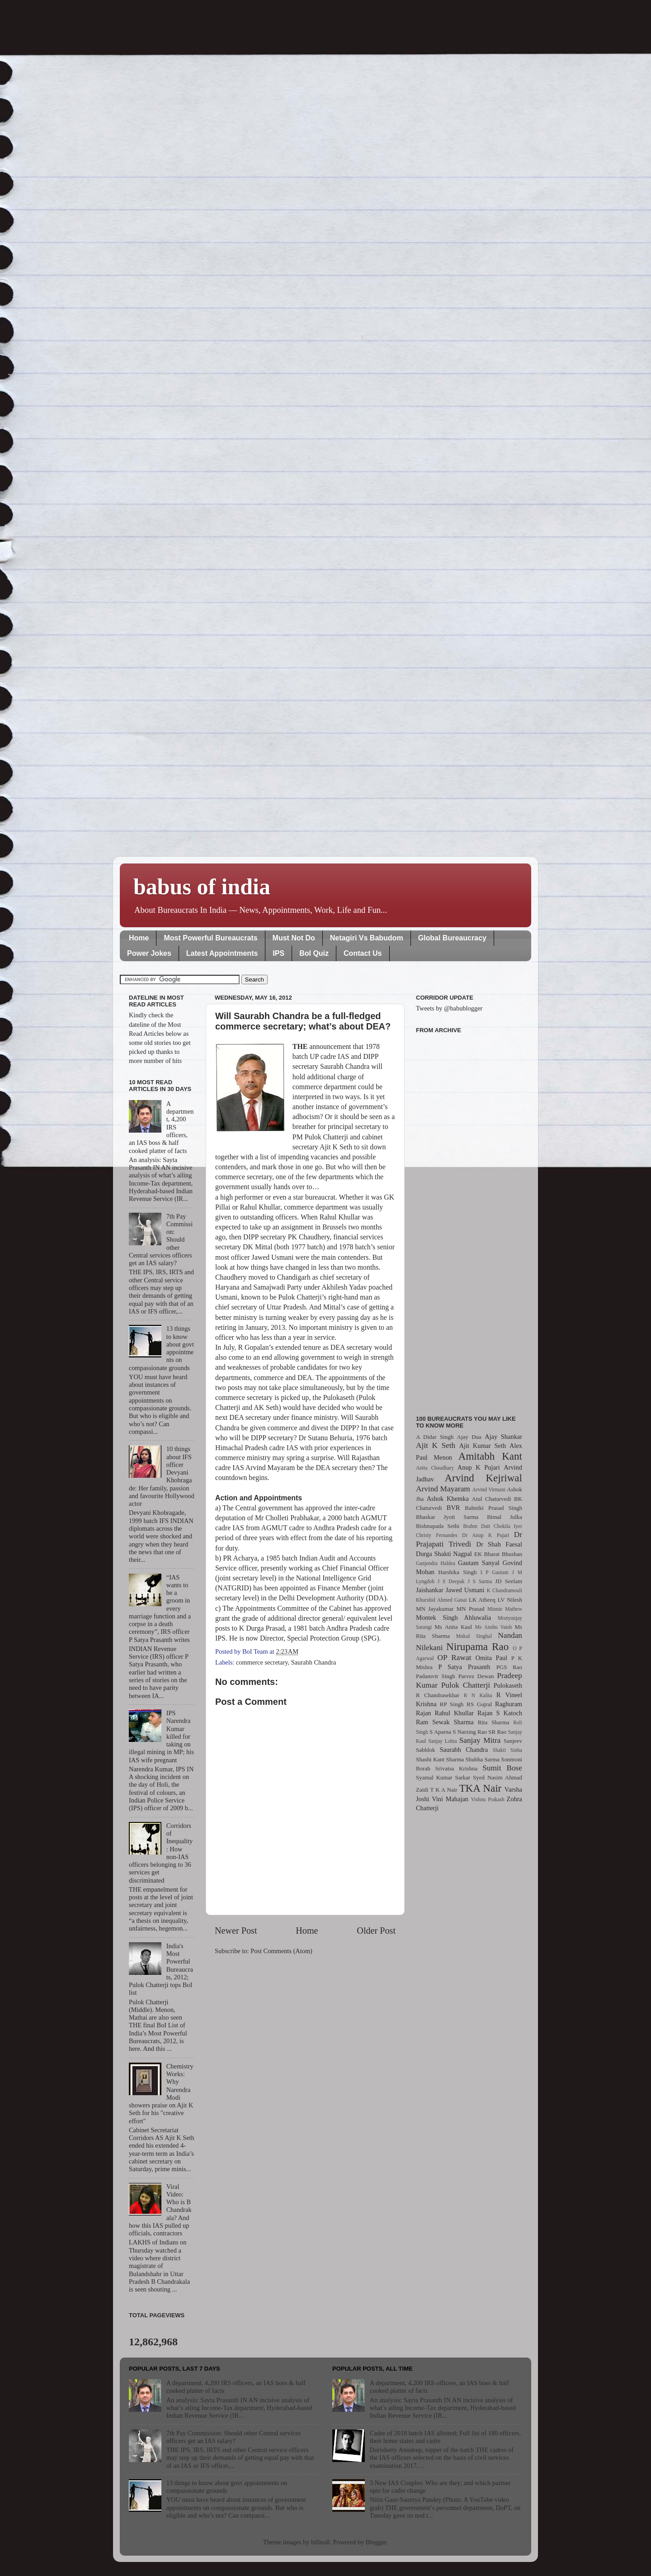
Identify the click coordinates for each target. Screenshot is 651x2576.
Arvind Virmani (488, 1489)
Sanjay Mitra (480, 1740)
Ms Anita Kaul (453, 1626)
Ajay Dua (469, 1436)
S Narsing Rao (470, 1731)
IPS (278, 953)
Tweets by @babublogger (449, 1008)
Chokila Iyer (508, 1526)
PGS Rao (509, 1667)
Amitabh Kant (490, 1456)
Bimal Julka (504, 1516)
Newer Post (236, 1931)
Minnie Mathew (504, 1609)
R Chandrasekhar (437, 1695)
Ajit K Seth (435, 1445)
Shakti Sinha (507, 1750)
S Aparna (440, 1731)
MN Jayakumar (434, 1608)
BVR (453, 1507)
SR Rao (497, 1731)
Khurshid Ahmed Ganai (441, 1600)
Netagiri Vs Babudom (366, 938)
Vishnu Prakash (488, 1799)
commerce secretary (262, 1662)
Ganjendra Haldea (435, 1563)
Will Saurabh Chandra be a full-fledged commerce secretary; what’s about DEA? (303, 1021)
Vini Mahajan (450, 1799)
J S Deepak (451, 1581)
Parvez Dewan (476, 1676)
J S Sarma (479, 1581)
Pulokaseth (508, 1685)
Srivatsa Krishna (456, 1768)
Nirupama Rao (477, 1646)
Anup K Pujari (479, 1467)
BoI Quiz (314, 953)
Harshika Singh (457, 1572)
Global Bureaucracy (452, 938)
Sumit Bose (502, 1768)
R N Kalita (478, 1695)
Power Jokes (149, 953)
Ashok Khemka (448, 1498)
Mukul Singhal (474, 1636)
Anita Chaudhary (435, 1468)
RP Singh (452, 1704)
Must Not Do (294, 938)
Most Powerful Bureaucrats (210, 938)
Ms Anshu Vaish (493, 1627)
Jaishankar (429, 1590)
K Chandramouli (504, 1590)
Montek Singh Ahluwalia (453, 1617)
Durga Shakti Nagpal (444, 1553)
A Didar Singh (434, 1436)
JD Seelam (508, 1581)
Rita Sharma (493, 1722)
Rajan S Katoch (499, 1713)
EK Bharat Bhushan (498, 1554)
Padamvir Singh (435, 1676)
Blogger (376, 2542)
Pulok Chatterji (465, 1685)
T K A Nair (443, 1789)
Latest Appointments (222, 953)
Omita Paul (491, 1657)
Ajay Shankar (503, 1436)
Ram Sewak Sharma (445, 1722)
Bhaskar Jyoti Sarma (447, 1516)
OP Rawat (455, 1657)
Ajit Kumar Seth (482, 1445)
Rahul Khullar (454, 1713)
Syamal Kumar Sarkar (443, 1777)
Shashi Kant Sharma (440, 1759)
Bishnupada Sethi (437, 1526)
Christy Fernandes (437, 1535)
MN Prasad (471, 1608)
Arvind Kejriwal (483, 1478)
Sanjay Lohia (442, 1741)
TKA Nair (480, 1788)
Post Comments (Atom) (281, 1951)
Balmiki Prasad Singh (493, 1507)
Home (139, 938)
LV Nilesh (510, 1599)
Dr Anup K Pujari (485, 1535)
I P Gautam (495, 1572)
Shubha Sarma (482, 1759)
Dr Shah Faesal (499, 1544)
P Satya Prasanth (464, 1666)
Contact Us (363, 953)
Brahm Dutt (476, 1526)
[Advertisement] (469, 1219)
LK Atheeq (482, 1599)
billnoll (320, 2542)
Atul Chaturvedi (491, 1498)
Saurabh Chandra (313, 1662)
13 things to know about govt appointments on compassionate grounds (226, 2486)
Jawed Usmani (465, 1590)
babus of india (201, 886)
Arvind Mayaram (443, 1489)
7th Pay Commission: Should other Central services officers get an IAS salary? (233, 2436)
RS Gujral (479, 1704)
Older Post (376, 1931)
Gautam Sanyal (479, 1562)
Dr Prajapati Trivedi (469, 1539)
